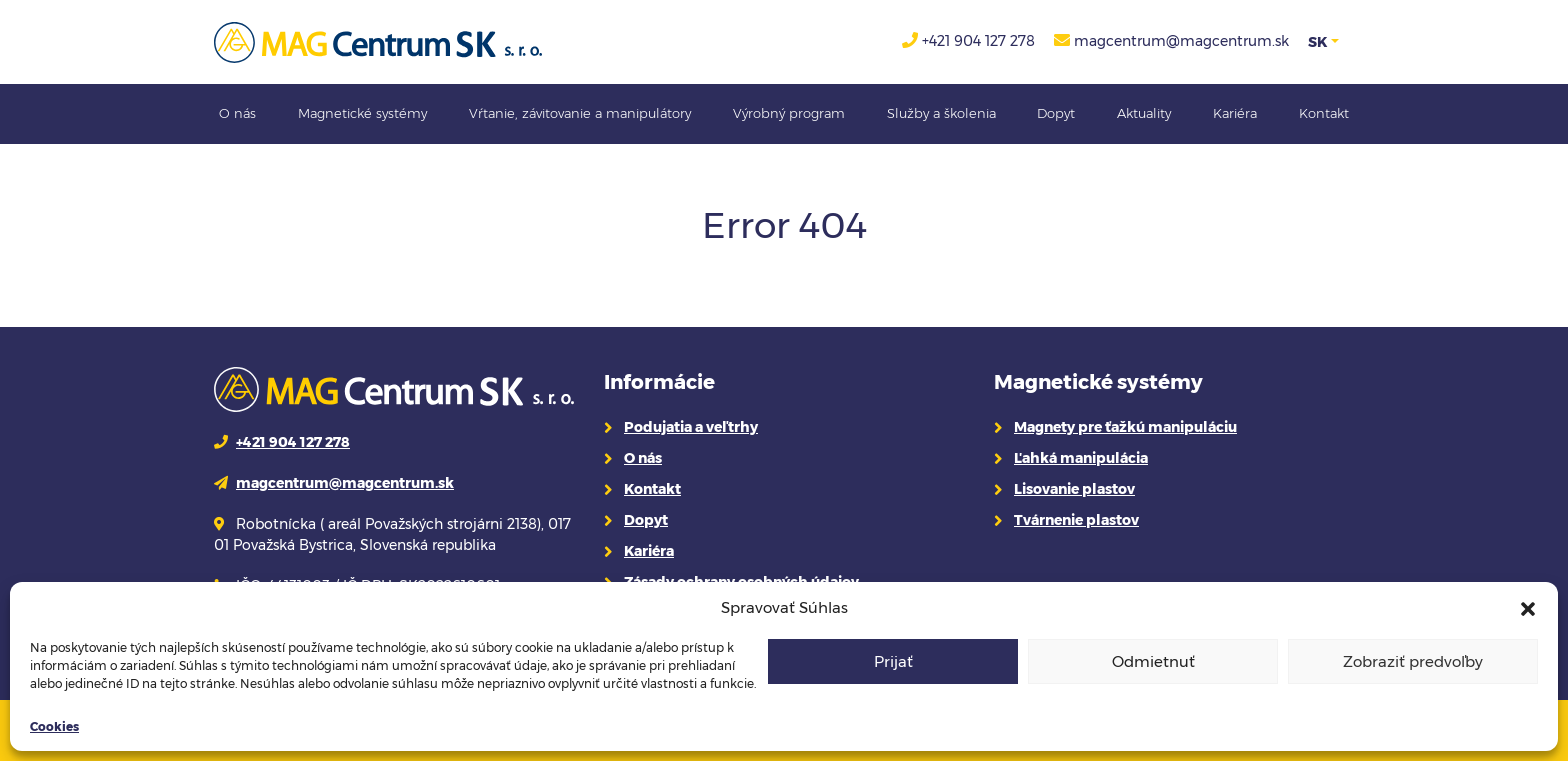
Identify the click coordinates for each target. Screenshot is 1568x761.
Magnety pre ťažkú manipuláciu (1125, 427)
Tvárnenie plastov (1076, 520)
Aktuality (1144, 113)
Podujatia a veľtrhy (691, 427)
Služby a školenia (941, 113)
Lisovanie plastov (1074, 489)
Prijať (893, 661)
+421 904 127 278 (978, 41)
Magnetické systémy (362, 113)
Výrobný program (789, 113)
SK (1317, 42)
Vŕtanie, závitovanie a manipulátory (580, 113)
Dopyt (1056, 113)
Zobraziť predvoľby (1413, 661)
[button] (1528, 608)
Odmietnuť (1153, 661)
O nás (237, 113)
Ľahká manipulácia (1081, 458)
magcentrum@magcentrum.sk (1181, 41)
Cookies (54, 726)
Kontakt (1324, 113)
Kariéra (1235, 113)
